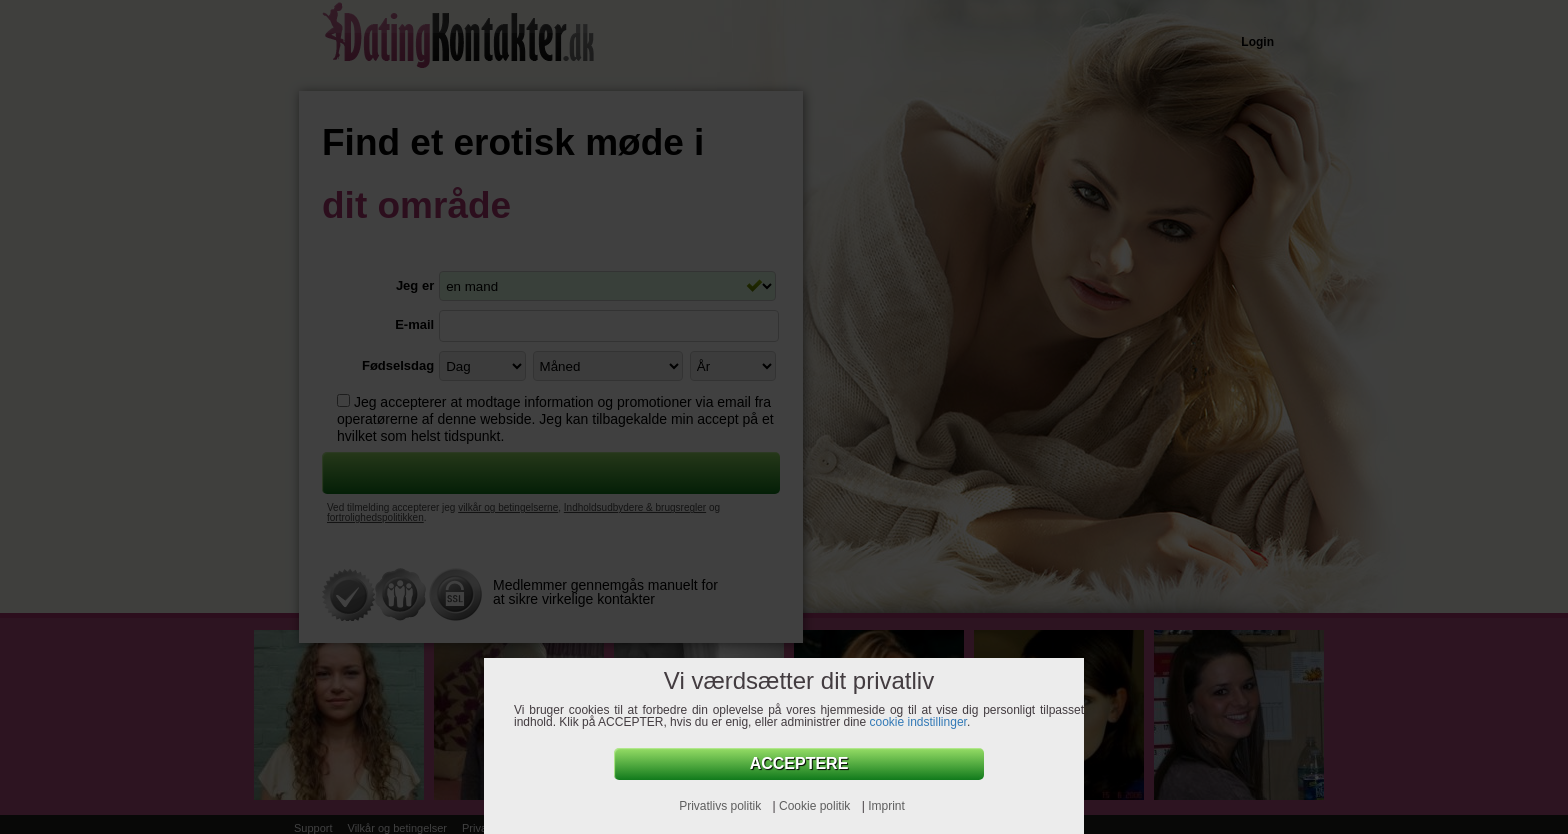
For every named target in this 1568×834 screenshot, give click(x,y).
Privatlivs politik (721, 806)
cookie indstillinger (918, 722)
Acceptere (799, 763)
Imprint (886, 806)
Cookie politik (816, 806)
